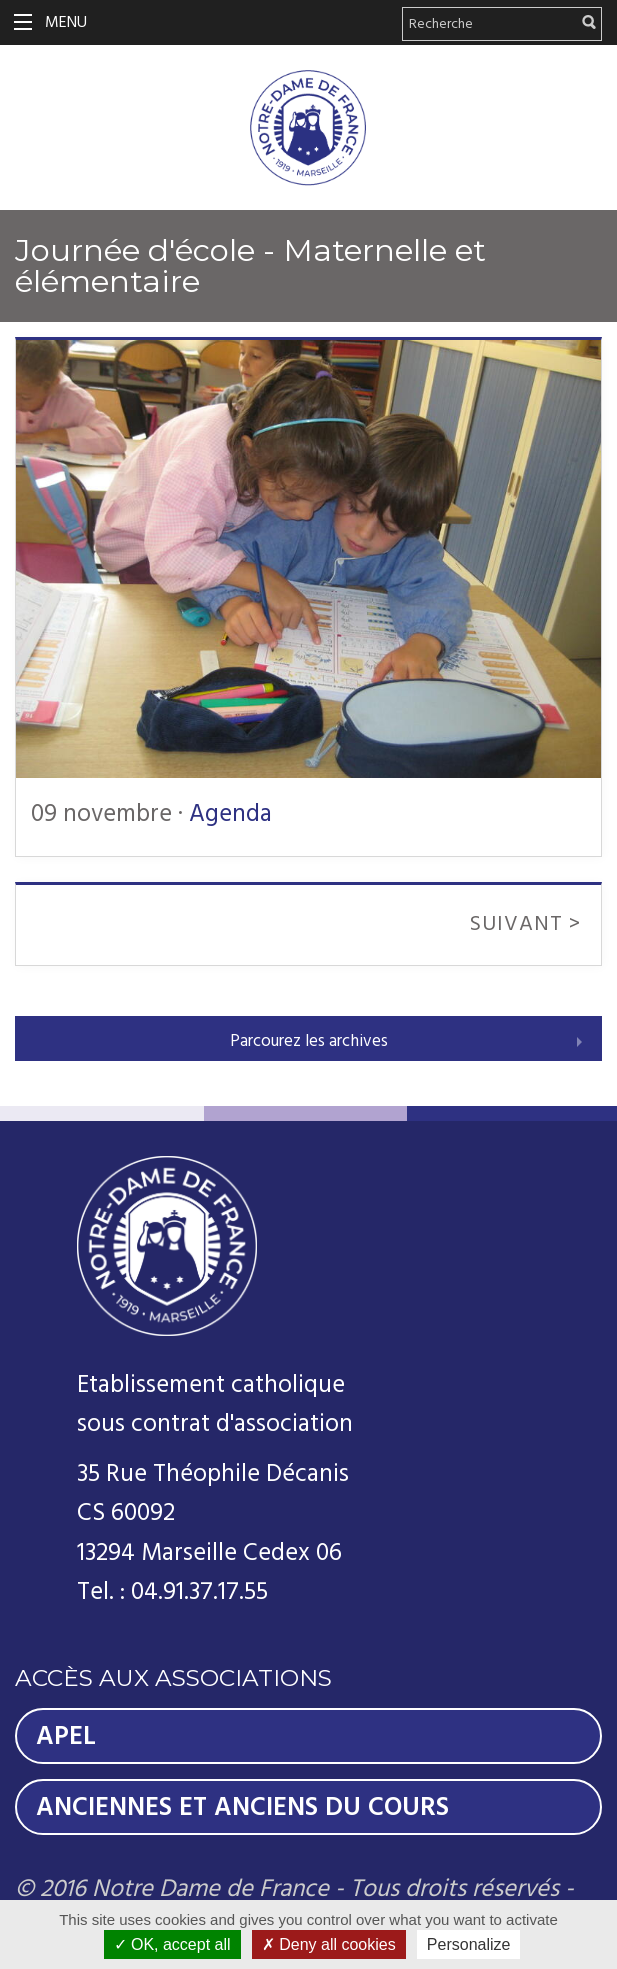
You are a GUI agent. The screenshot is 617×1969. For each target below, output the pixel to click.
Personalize (469, 1944)
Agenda (230, 814)
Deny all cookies (329, 1944)
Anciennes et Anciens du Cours (242, 1807)
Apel (66, 1736)
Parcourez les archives (309, 1041)
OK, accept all (172, 1944)
